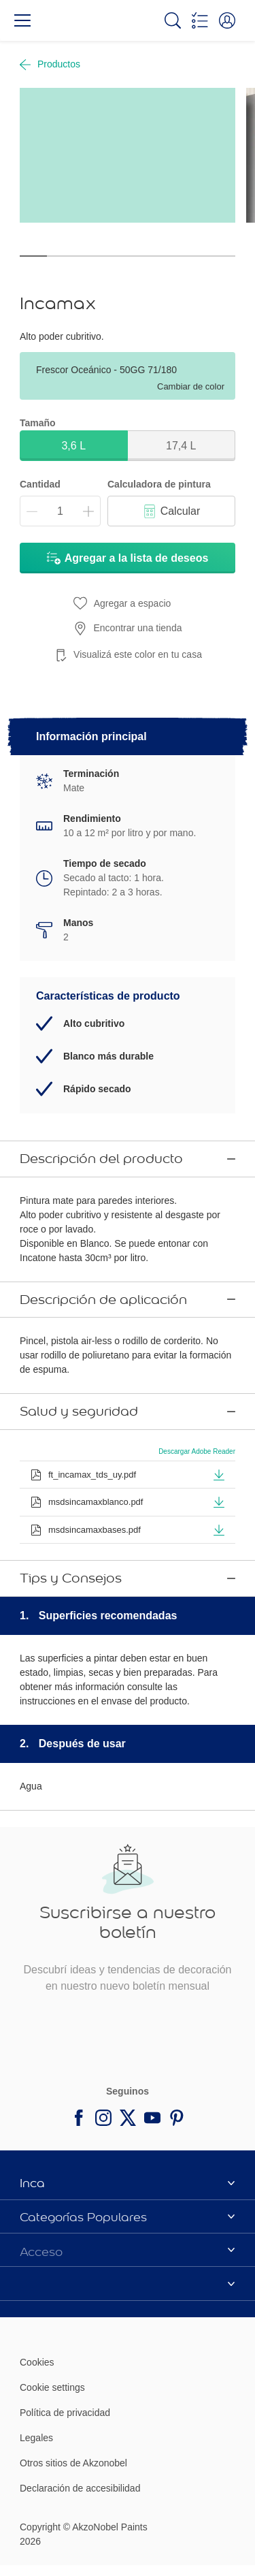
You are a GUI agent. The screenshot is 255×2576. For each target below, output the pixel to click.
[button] (227, 20)
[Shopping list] (200, 20)
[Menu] (22, 20)
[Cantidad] (60, 511)
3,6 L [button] (73, 445)
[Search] (173, 20)
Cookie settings (52, 2337)
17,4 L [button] (181, 445)
